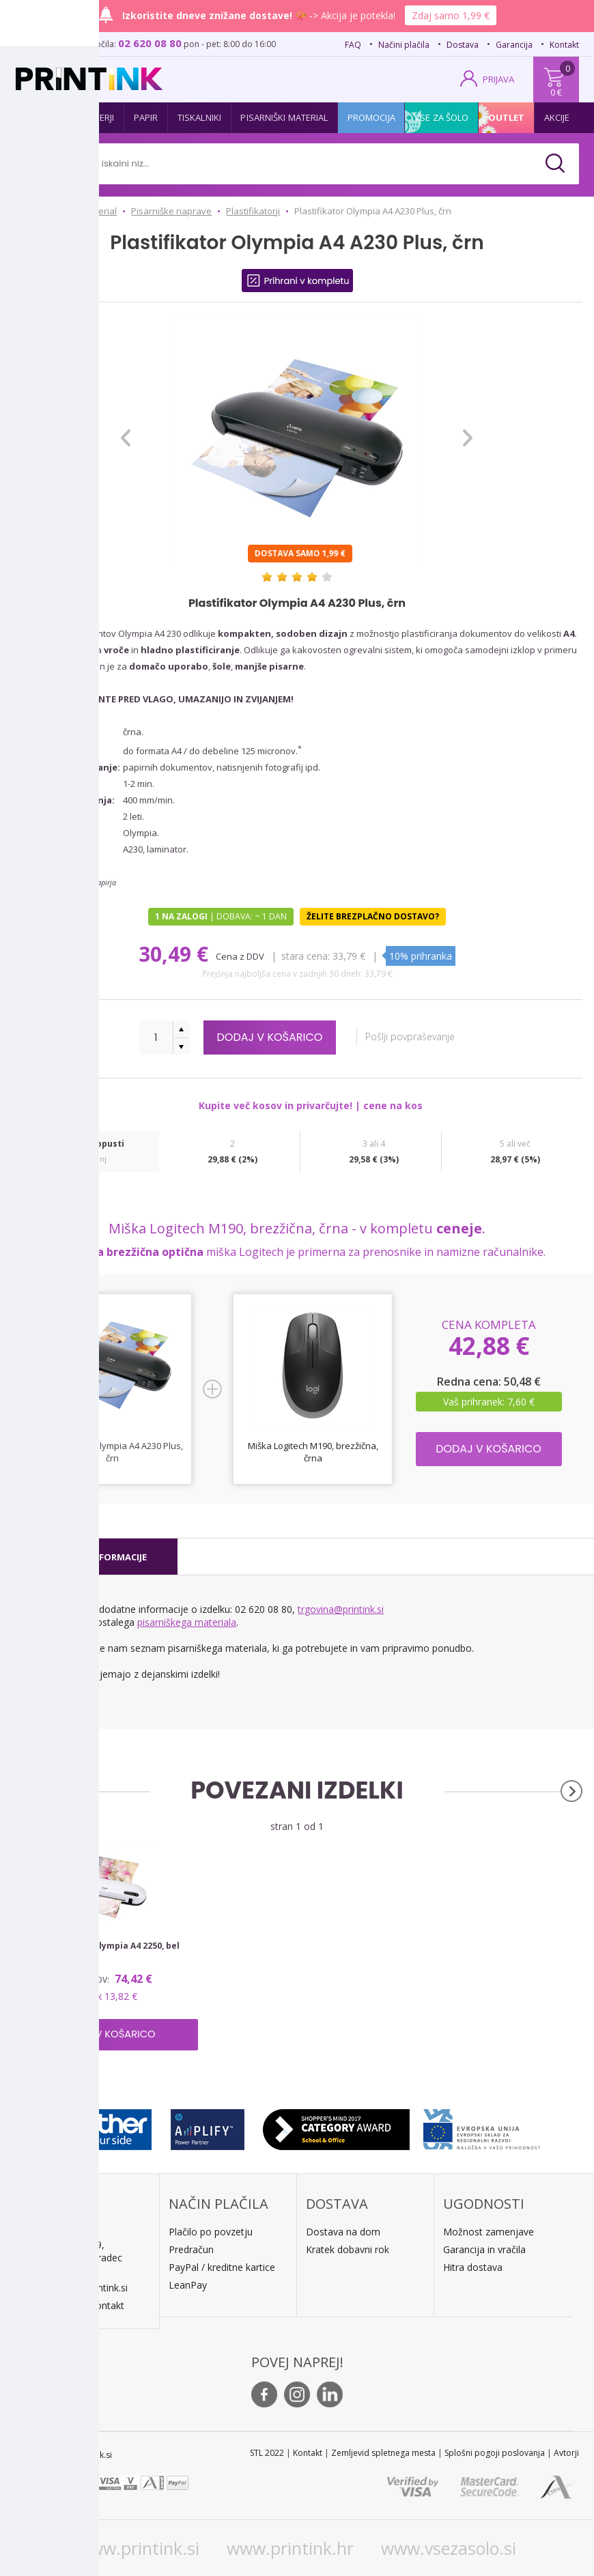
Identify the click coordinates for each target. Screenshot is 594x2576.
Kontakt (564, 45)
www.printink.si (138, 2548)
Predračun (191, 2249)
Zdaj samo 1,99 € (451, 15)
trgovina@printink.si (341, 1609)
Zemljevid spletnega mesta (383, 2453)
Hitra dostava (473, 2267)
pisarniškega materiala (186, 1622)
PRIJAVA (498, 79)
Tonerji (98, 117)
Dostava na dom (343, 2231)
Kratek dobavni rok (347, 2249)
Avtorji (566, 2453)
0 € (556, 92)
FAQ (353, 45)
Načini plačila (403, 45)
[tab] (95, 1557)
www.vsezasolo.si (448, 2548)
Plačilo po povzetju (211, 2231)
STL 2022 (267, 2453)
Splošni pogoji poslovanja (494, 2453)
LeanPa (185, 2284)
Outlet (506, 117)
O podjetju (55, 2305)
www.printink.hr (290, 2548)
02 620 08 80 (150, 43)
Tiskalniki (199, 117)
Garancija (514, 45)
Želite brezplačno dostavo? (373, 916)
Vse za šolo (441, 117)
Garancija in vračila (484, 2249)
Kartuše (44, 117)
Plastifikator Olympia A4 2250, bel (107, 1946)
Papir (146, 117)
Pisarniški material (284, 117)
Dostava (463, 45)
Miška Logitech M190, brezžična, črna (313, 1452)
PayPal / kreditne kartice (222, 2267)
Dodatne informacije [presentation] (94, 1557)
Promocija (371, 117)
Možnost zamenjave (488, 2231)
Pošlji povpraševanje (417, 1036)
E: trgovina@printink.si (79, 2287)
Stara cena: (305, 955)
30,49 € (176, 954)
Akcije (557, 117)
